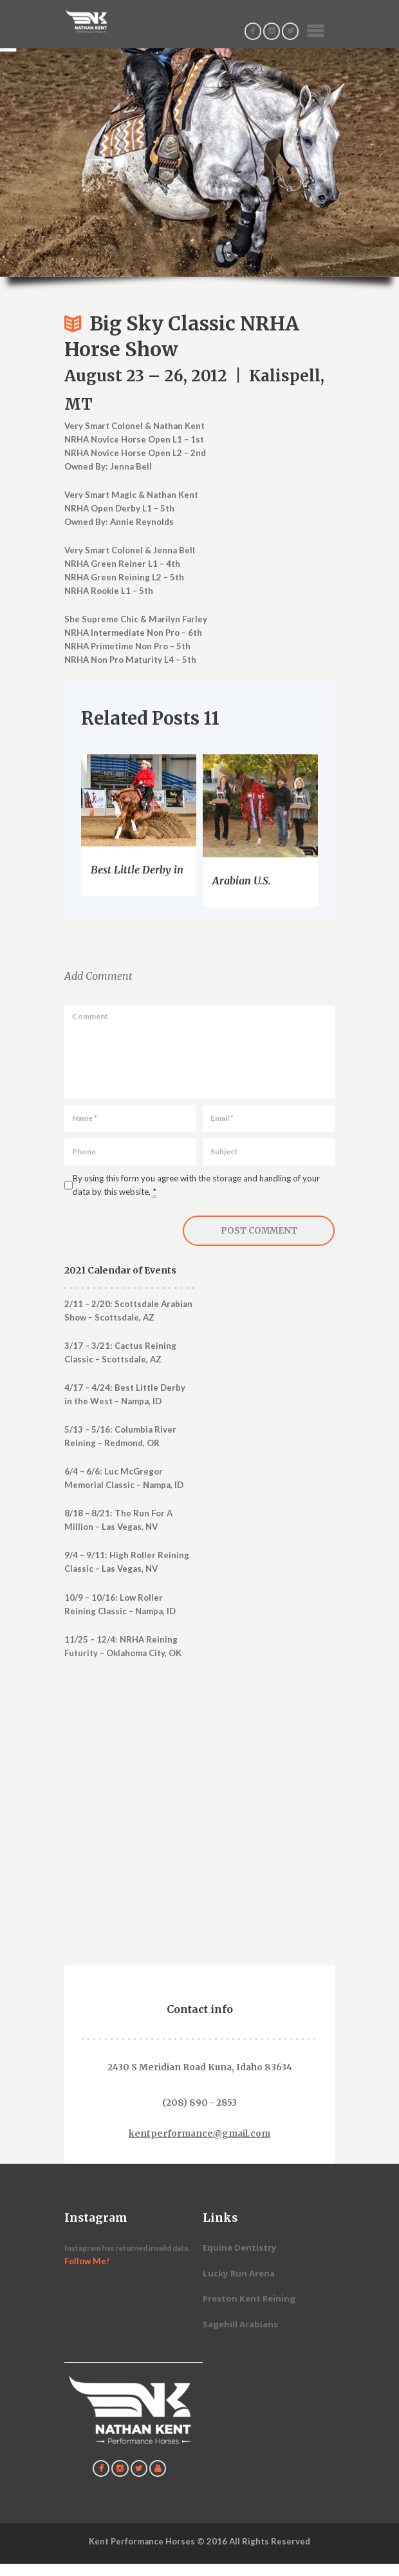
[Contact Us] (199, 1836)
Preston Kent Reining (249, 2298)
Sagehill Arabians (240, 2324)
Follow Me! (86, 2261)
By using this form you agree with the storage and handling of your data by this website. (196, 1185)
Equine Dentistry (240, 2247)
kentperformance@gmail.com (199, 2133)
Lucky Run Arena (239, 2273)
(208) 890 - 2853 (199, 2102)
